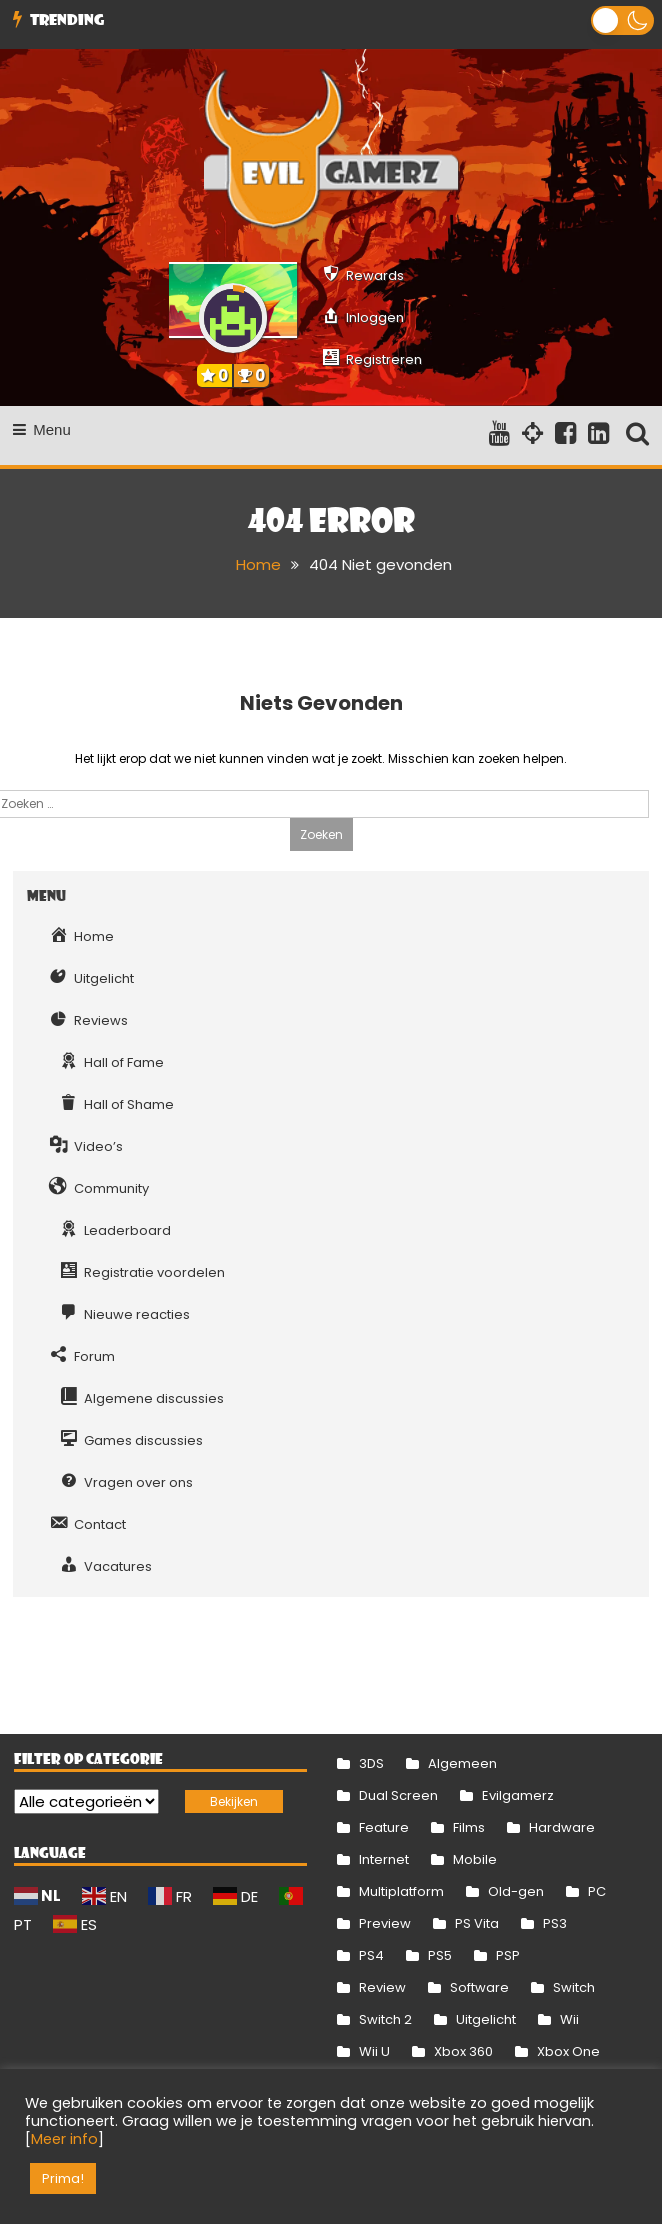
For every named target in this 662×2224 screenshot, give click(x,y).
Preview (385, 1923)
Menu (42, 429)
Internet (384, 1859)
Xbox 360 (463, 2051)
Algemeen (462, 1763)
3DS (371, 1763)
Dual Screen (398, 1795)
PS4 (371, 1955)
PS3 (555, 1923)
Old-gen (516, 1891)
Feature (384, 1827)
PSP (508, 1955)
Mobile (475, 1859)
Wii (569, 2019)
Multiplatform (401, 1891)
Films (469, 1827)
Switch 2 (385, 2019)
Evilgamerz (518, 1795)
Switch (574, 1987)
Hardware (562, 1827)
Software (479, 1987)
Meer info (64, 2139)
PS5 (440, 1955)
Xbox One (568, 2051)
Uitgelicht (486, 2019)
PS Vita (477, 1923)
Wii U (374, 2051)
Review (382, 1987)
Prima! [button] (63, 2178)
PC (597, 1891)
